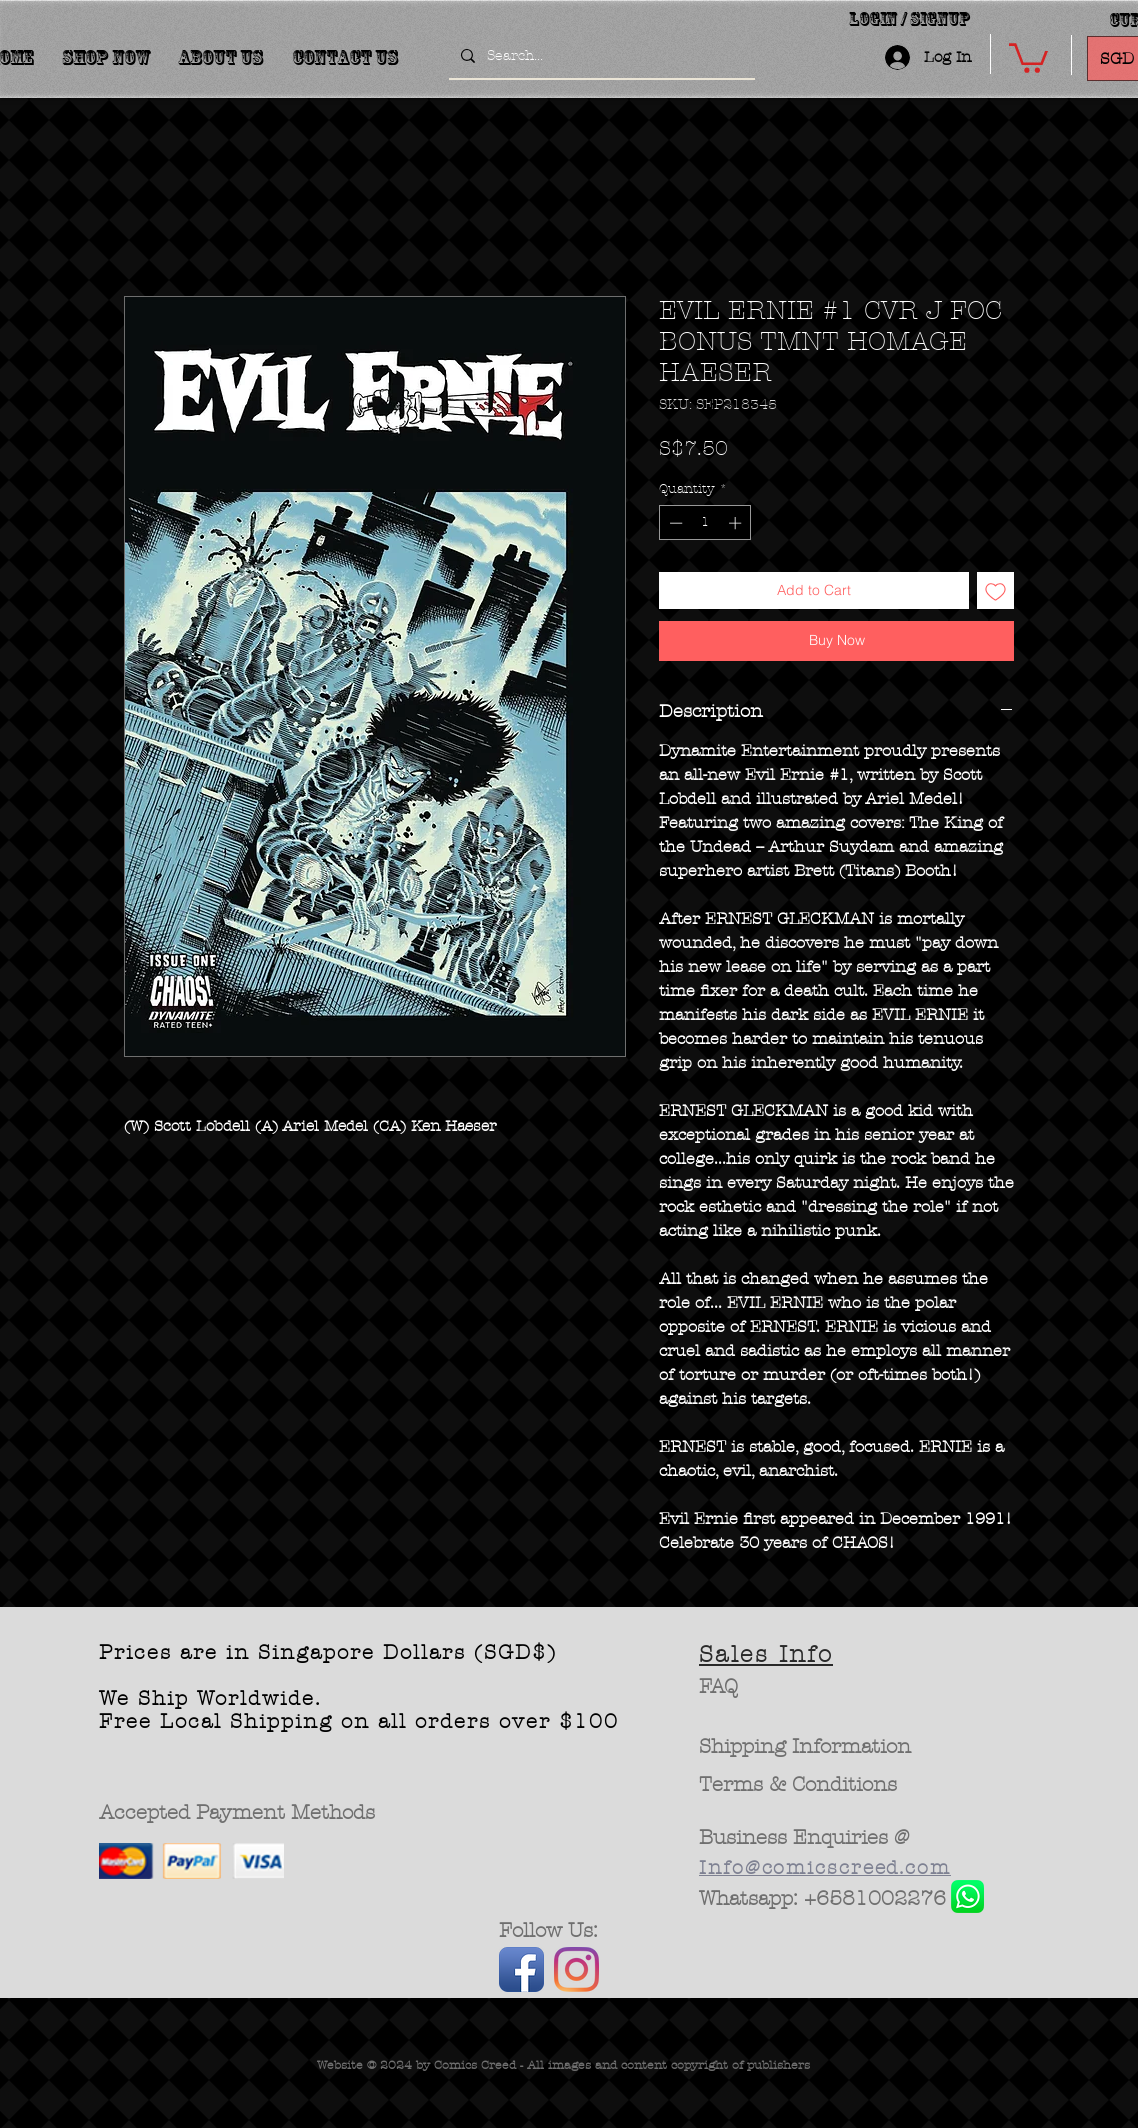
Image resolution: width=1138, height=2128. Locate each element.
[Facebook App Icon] (521, 1969)
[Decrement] (674, 523)
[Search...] (600, 56)
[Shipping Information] (806, 1747)
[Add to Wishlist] (995, 590)
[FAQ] (718, 1687)
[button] (1028, 56)
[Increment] (737, 523)
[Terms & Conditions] (798, 1785)
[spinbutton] (705, 523)
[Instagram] (576, 1969)
